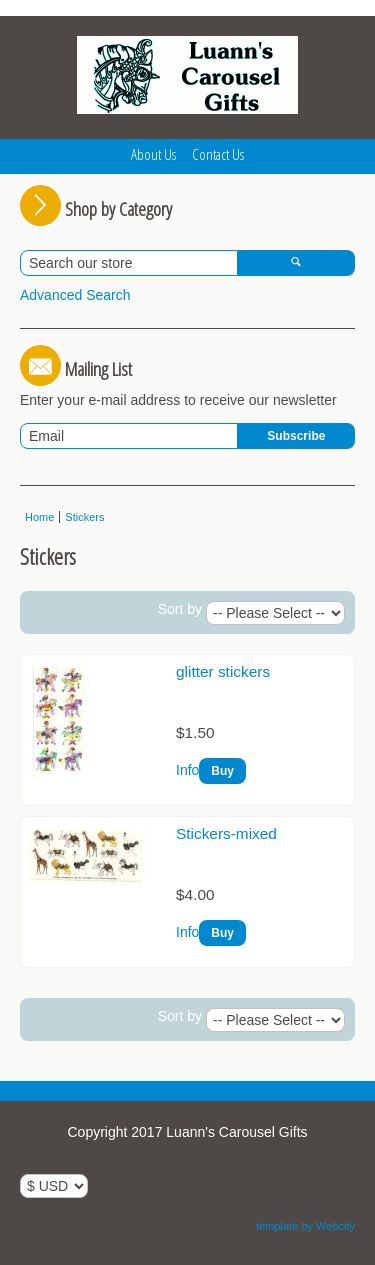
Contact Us (218, 154)
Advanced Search (75, 295)
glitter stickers (223, 671)
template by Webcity (305, 1226)
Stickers (84, 517)
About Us (153, 154)
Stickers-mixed (226, 833)
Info (187, 770)
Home (39, 517)
